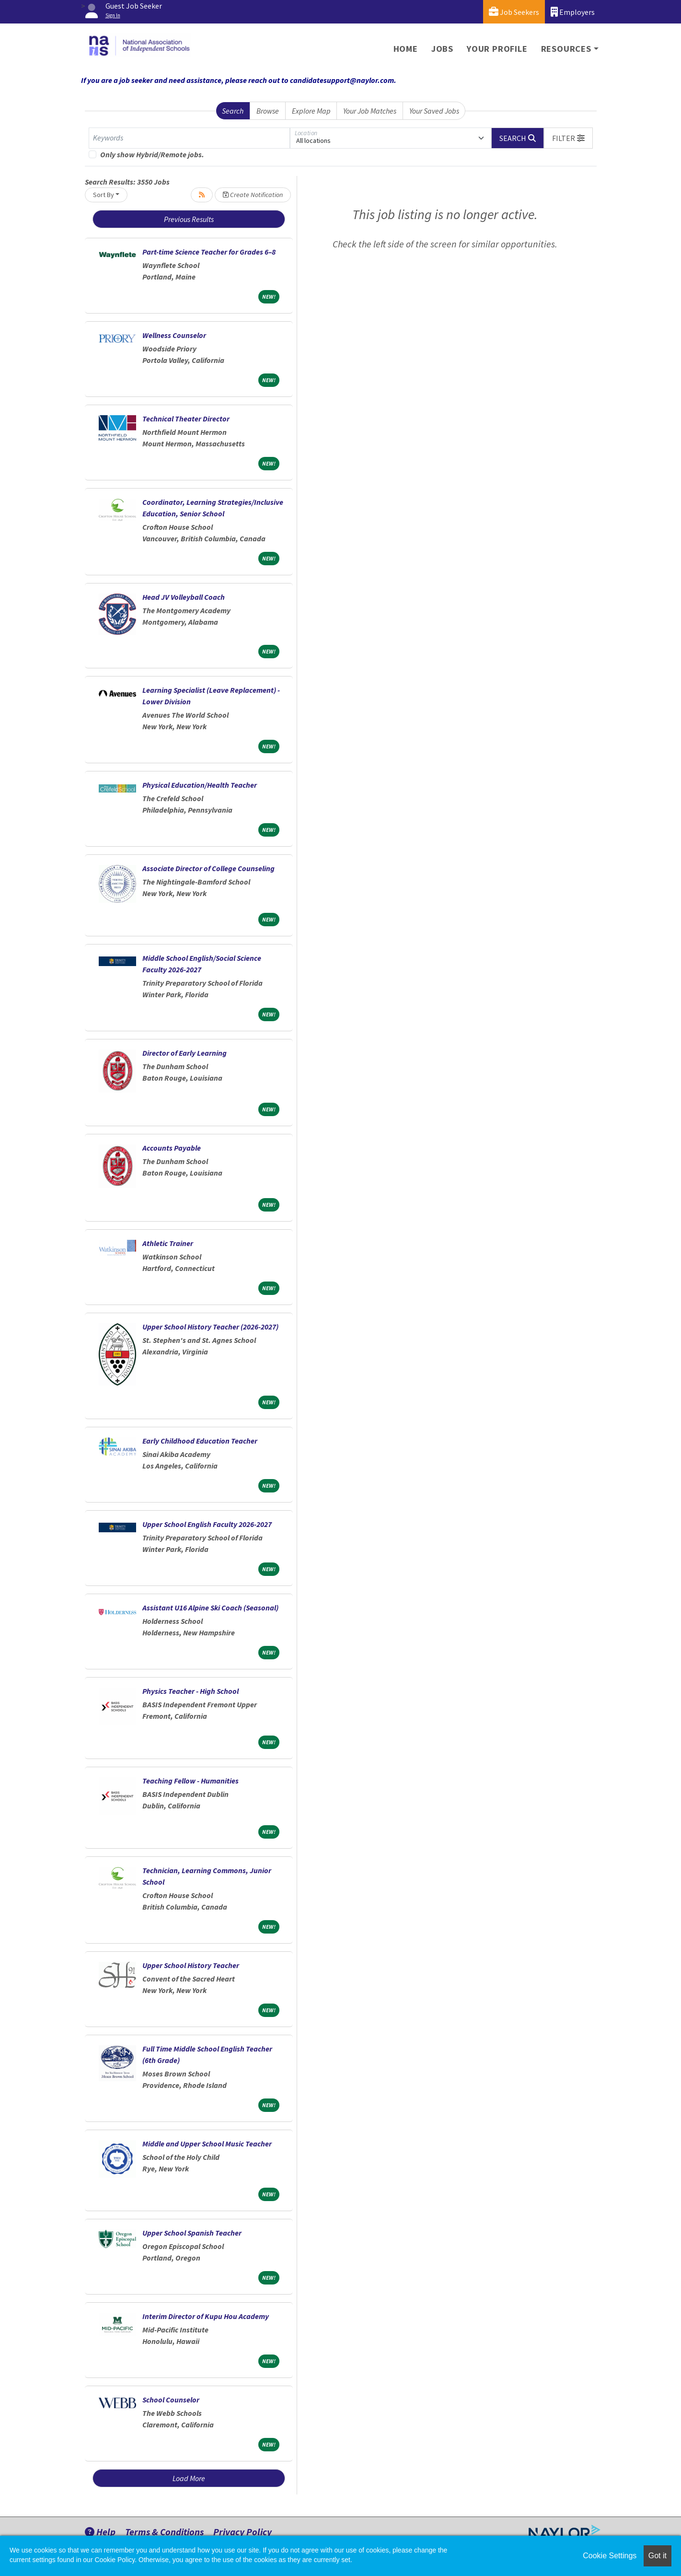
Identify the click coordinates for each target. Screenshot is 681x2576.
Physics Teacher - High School (190, 1691)
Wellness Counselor (174, 335)
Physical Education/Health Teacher (199, 785)
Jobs (442, 48)
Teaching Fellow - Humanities (190, 1780)
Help (100, 2532)
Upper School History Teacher (190, 1965)
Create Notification (253, 194)
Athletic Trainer (167, 1243)
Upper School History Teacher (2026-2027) (210, 1326)
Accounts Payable (171, 1148)
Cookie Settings (609, 2556)
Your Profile (497, 48)
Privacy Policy (242, 2532)
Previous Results (189, 219)
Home (405, 48)
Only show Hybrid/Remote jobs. (152, 154)
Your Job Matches (369, 111)
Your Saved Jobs (434, 111)
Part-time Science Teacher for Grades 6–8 (209, 251)
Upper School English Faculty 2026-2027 (207, 1524)
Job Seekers (514, 12)
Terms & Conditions (164, 2532)
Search (232, 111)
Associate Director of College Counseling (208, 868)
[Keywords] (189, 138)
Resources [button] (566, 48)
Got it (657, 2556)
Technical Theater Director (186, 418)
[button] (568, 138)
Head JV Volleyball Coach (183, 597)
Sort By (103, 194)
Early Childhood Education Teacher (199, 1440)
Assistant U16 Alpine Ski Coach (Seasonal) (210, 1607)
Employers (573, 12)
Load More (189, 2478)
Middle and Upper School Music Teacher (207, 2143)
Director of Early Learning (184, 1053)
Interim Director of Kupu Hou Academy (205, 2316)
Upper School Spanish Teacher (192, 2233)
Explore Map (311, 111)
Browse (267, 111)
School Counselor (170, 2399)
